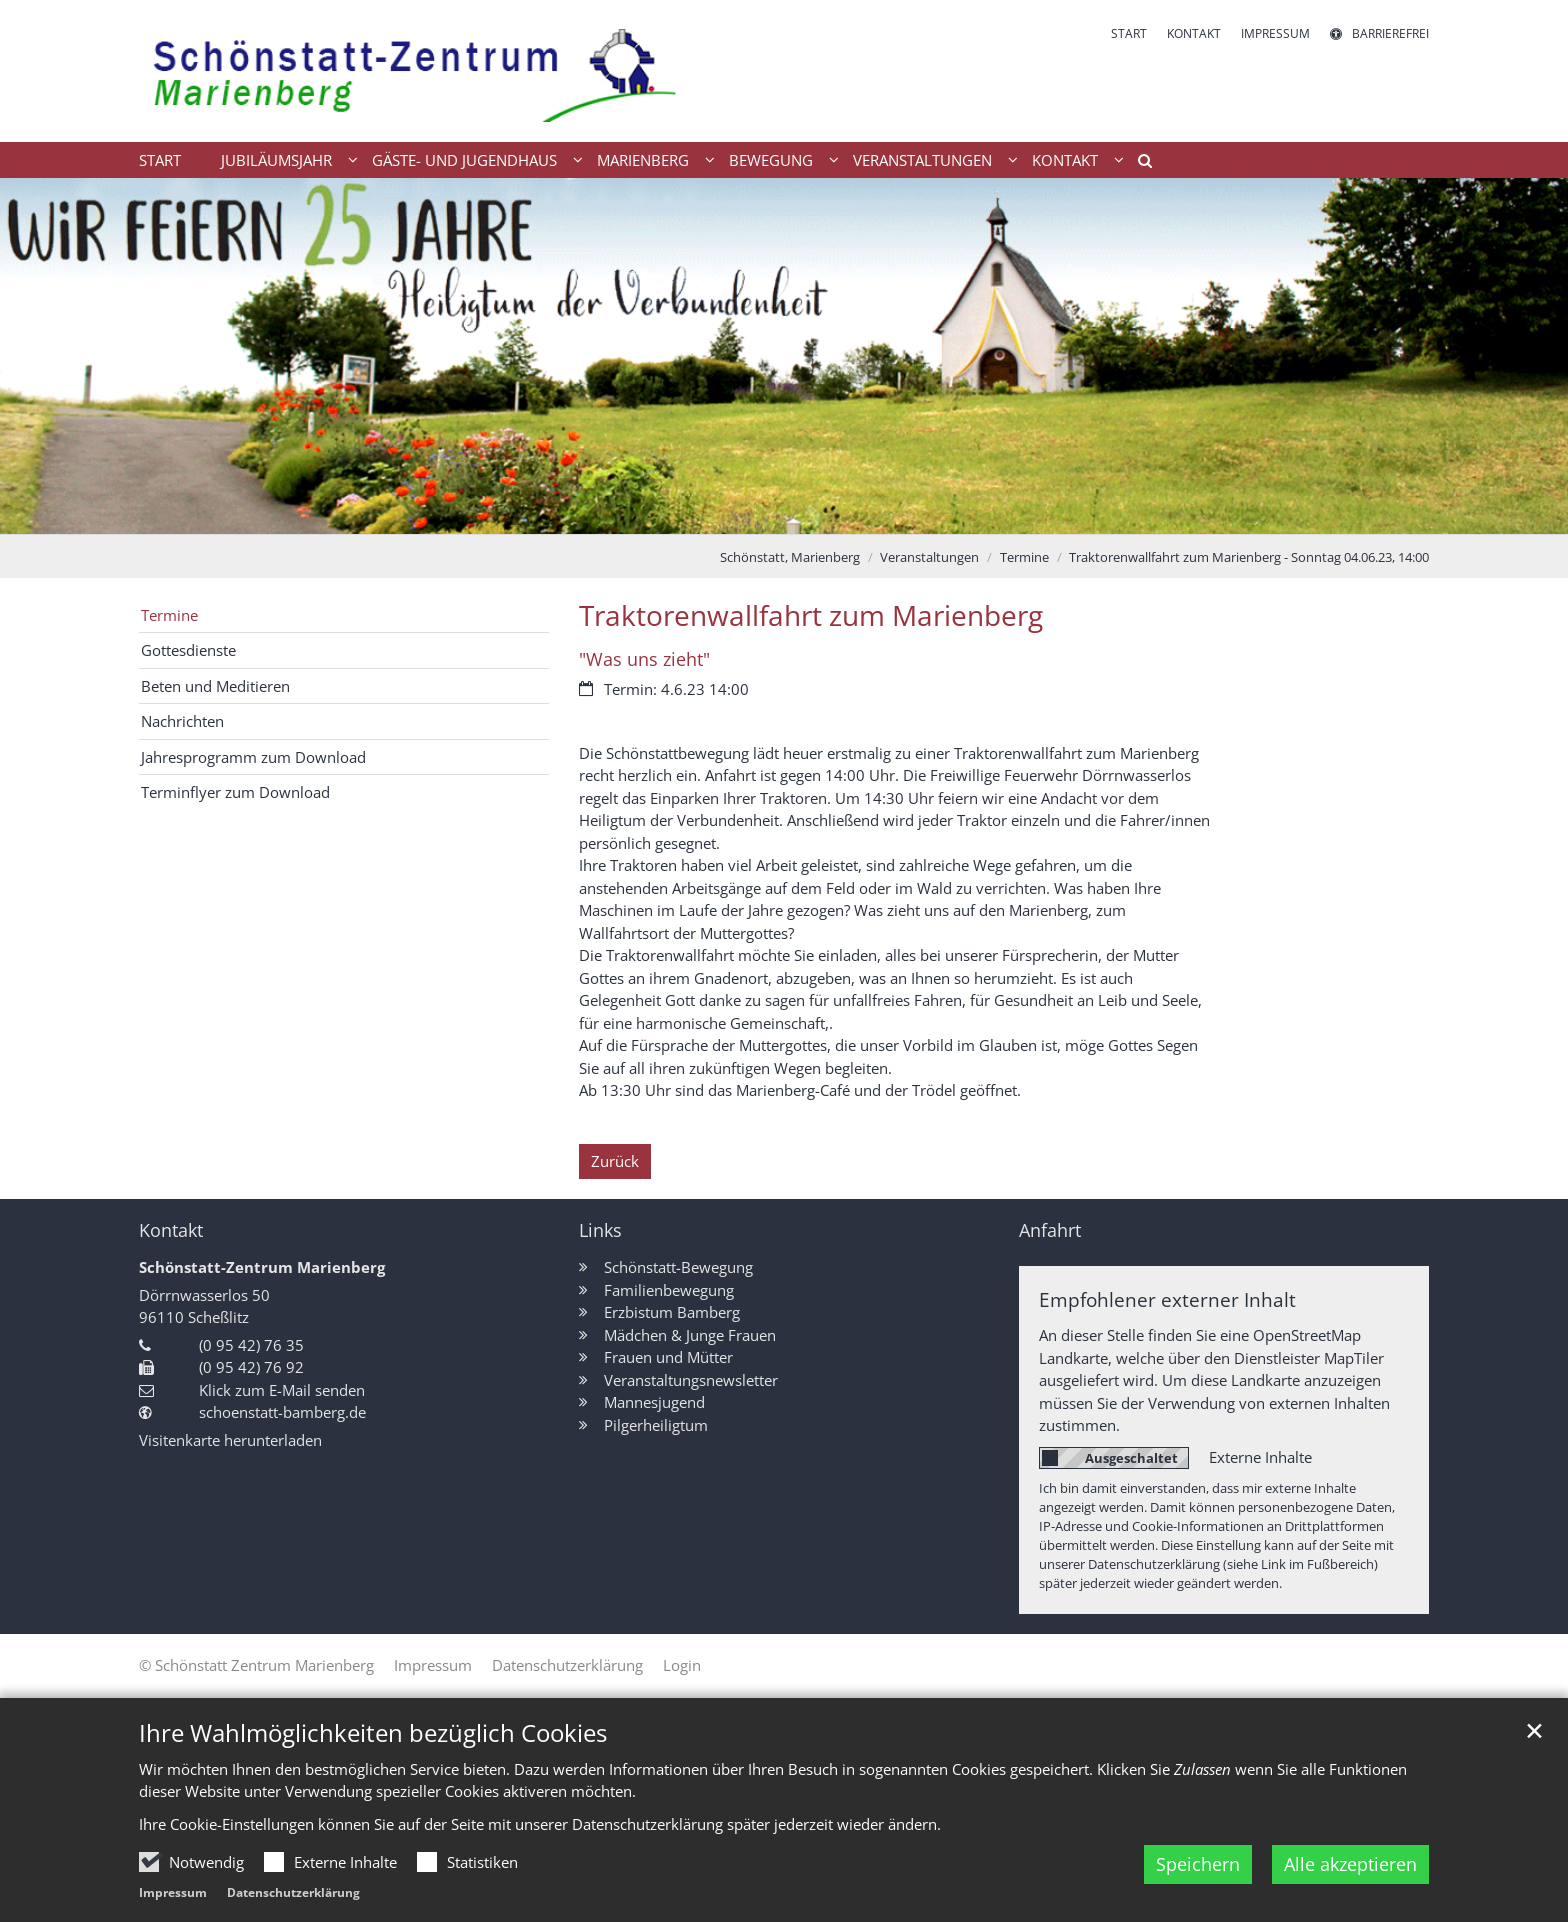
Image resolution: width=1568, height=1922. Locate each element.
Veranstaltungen (929, 557)
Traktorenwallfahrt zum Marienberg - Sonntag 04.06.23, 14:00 (1249, 557)
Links (600, 1230)
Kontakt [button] (1065, 160)
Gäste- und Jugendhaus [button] (464, 160)
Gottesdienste (188, 650)
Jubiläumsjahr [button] (276, 160)
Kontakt (171, 1230)
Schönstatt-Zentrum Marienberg (262, 1267)
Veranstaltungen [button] (922, 160)
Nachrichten (182, 721)
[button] (1138, 164)
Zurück (615, 1161)
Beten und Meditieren (215, 686)
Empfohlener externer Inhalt (1167, 1299)
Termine (1024, 557)
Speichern (1198, 1896)
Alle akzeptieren (1350, 1896)
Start (160, 160)
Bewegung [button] (771, 160)
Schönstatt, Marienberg (790, 557)
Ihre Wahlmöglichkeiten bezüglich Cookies (373, 1764)
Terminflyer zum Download (235, 792)
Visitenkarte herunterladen (230, 1440)
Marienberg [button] (643, 160)
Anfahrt (1050, 1230)
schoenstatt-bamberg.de (282, 1412)
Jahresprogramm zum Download (253, 757)
